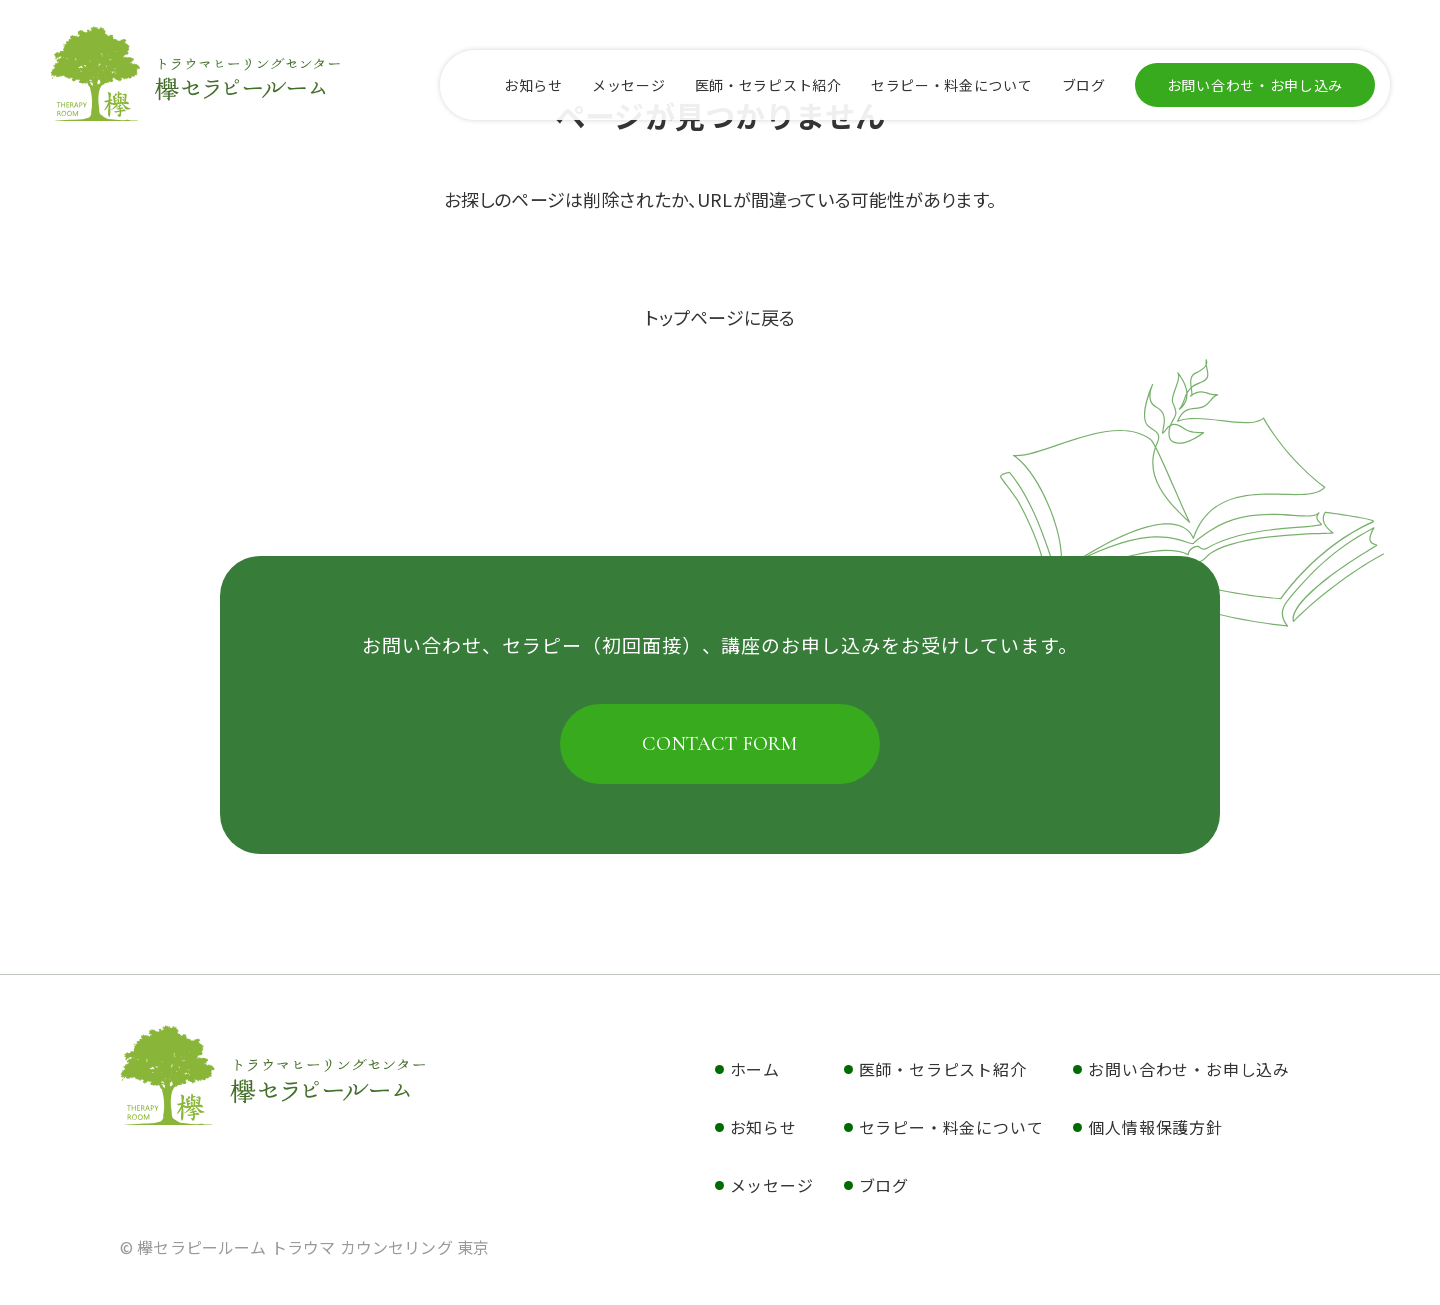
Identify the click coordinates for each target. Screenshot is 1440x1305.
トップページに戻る (720, 317)
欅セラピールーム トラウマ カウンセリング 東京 (273, 1075)
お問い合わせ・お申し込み (1255, 85)
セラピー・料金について (952, 85)
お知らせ (533, 85)
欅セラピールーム (195, 73)
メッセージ (629, 85)
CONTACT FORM (719, 744)
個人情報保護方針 (1155, 1127)
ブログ (1084, 85)
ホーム (755, 1069)
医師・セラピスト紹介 (768, 85)
